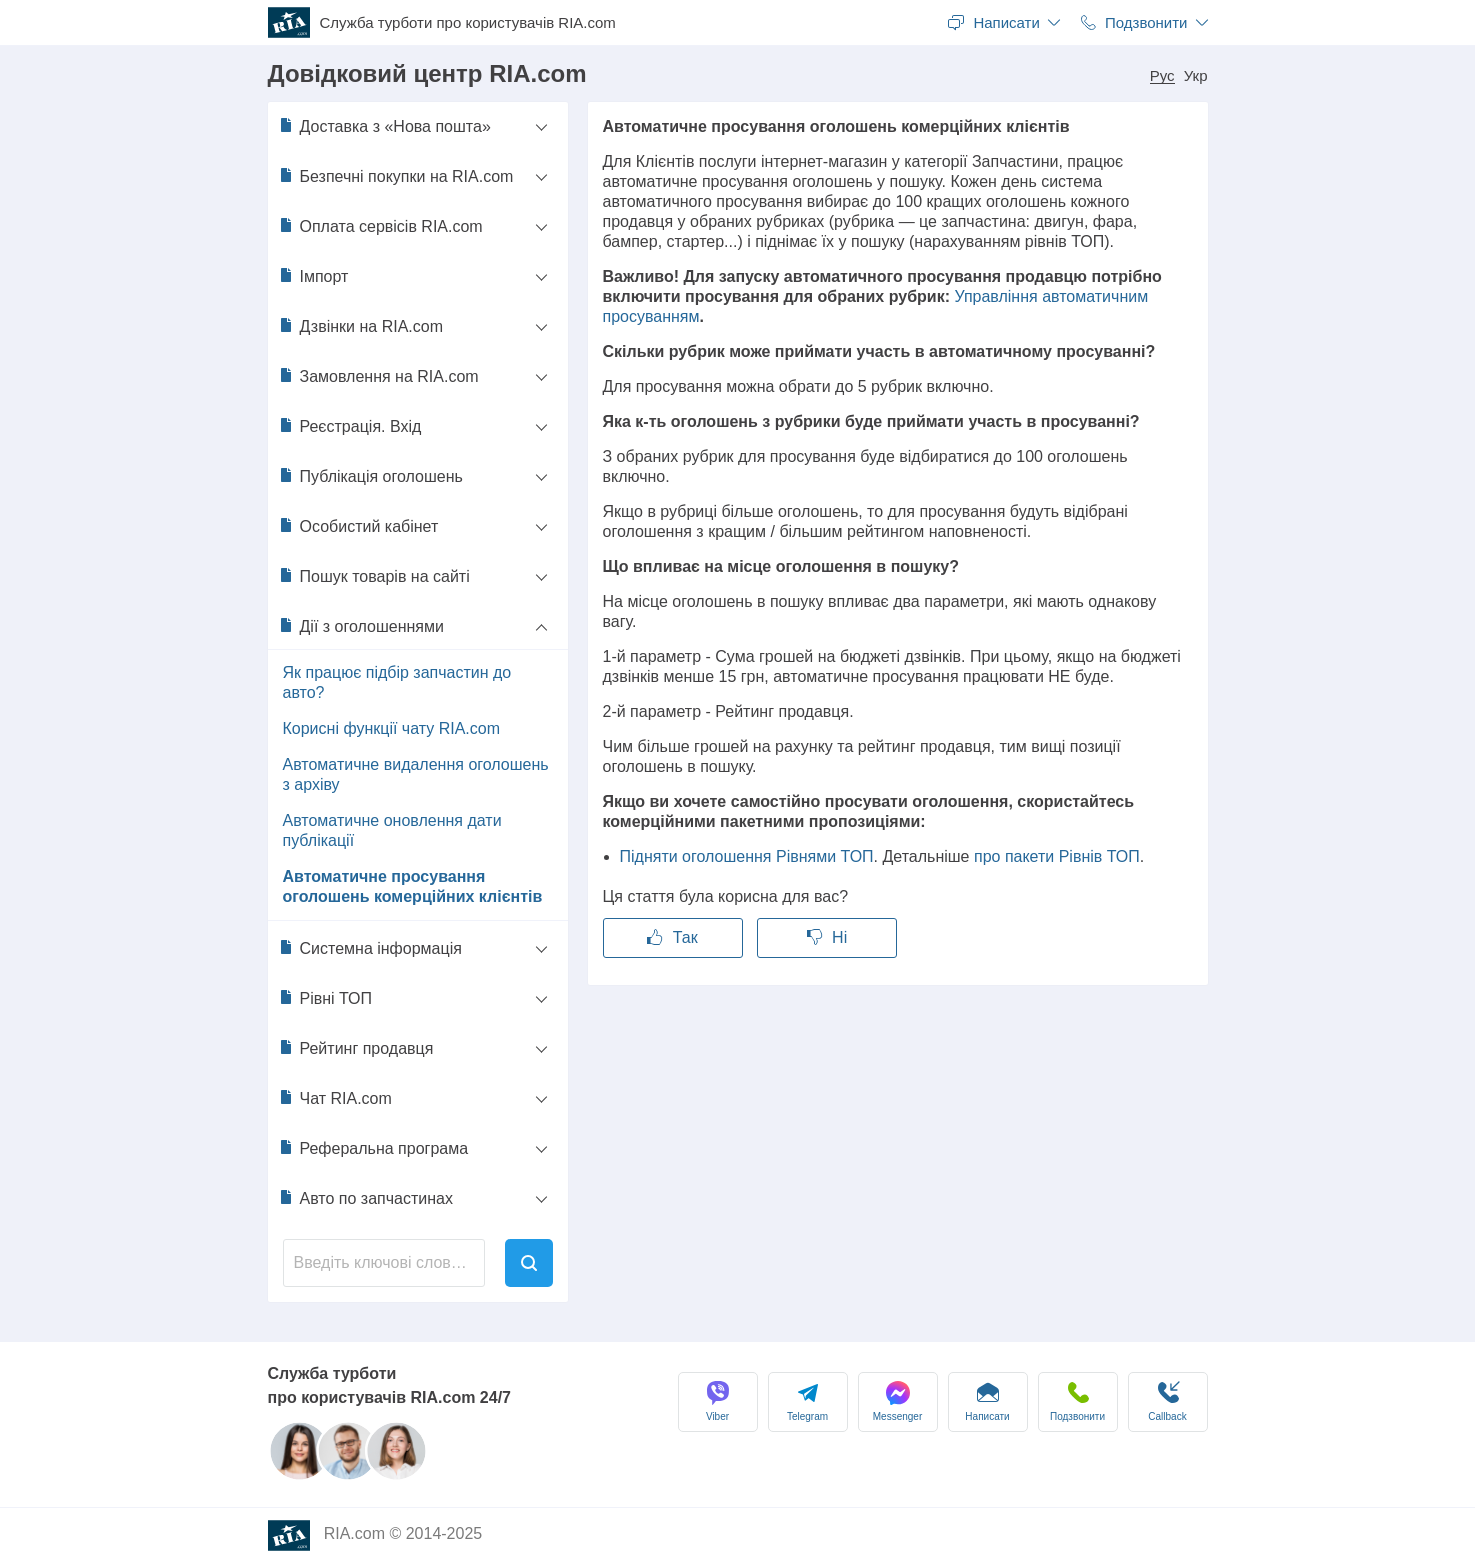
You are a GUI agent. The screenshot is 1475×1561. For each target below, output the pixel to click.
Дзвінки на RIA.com (361, 326)
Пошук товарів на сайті (374, 576)
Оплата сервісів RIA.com (380, 226)
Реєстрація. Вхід (350, 426)
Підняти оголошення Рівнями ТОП (747, 856)
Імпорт (313, 276)
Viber (718, 1401)
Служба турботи (468, 23)
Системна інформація (370, 948)
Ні (827, 937)
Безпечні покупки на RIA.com (396, 176)
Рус (1162, 76)
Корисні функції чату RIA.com (392, 728)
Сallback (1167, 1401)
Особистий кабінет (358, 526)
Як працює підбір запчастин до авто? (397, 682)
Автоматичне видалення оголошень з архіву (416, 774)
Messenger (897, 1401)
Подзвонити (1077, 1401)
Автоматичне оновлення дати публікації (392, 830)
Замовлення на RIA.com (378, 376)
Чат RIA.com (335, 1098)
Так (672, 937)
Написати (987, 1401)
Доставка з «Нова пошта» (384, 126)
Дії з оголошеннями (361, 626)
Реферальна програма (373, 1148)
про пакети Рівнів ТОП (1057, 856)
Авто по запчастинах (365, 1198)
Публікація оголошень (370, 476)
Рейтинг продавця (356, 1048)
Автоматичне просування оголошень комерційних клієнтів (413, 886)
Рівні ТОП (325, 998)
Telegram (807, 1401)
